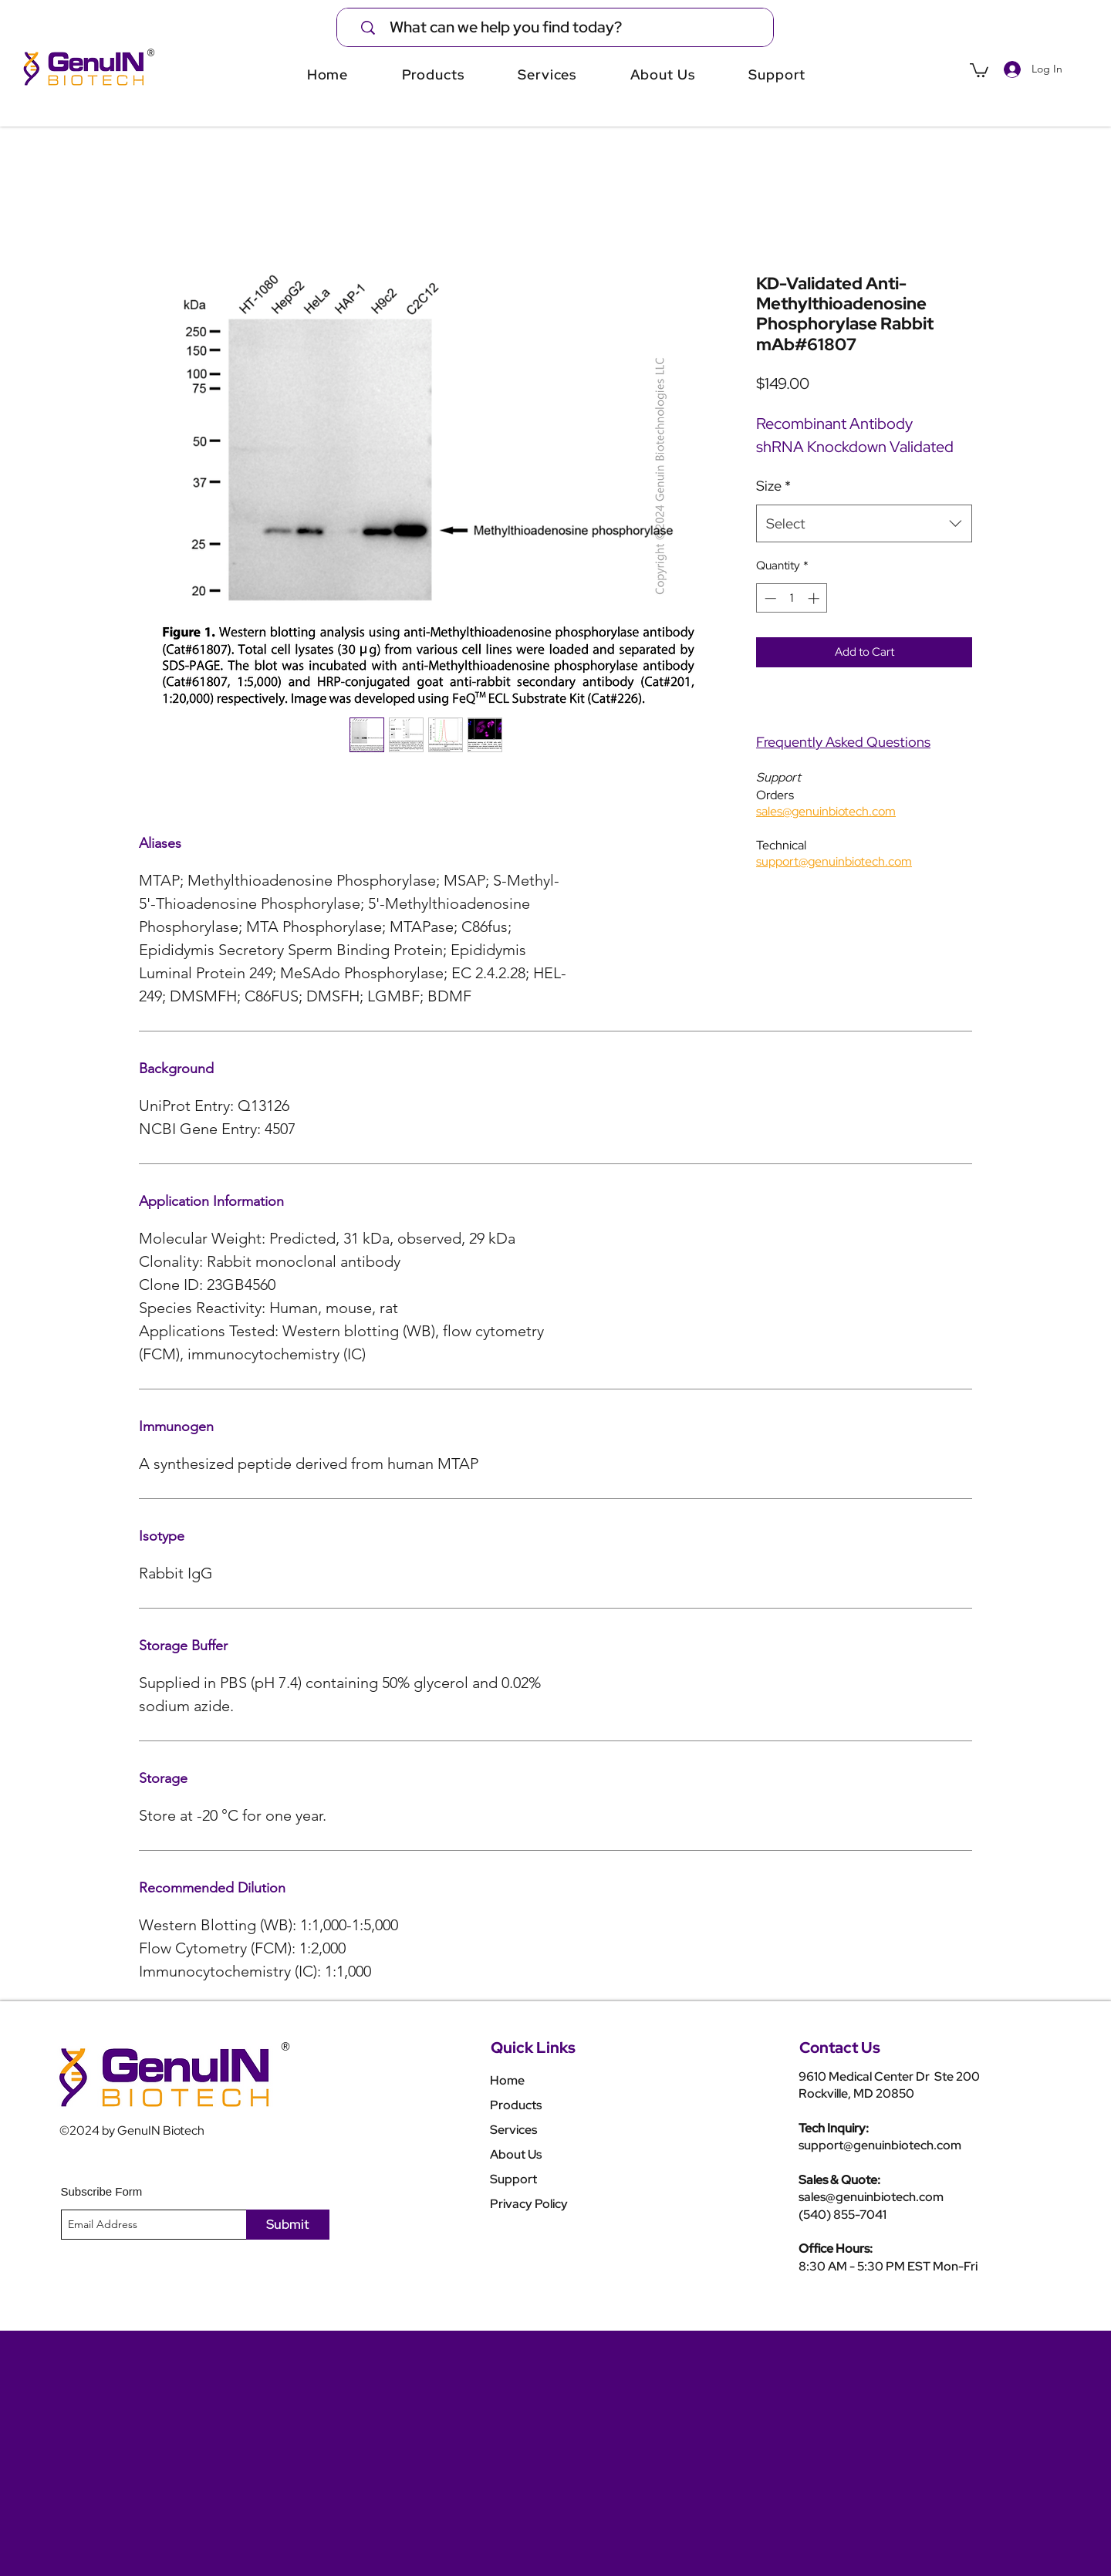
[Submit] (287, 2225)
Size (773, 486)
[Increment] (815, 598)
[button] (979, 69)
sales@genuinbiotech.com (871, 2197)
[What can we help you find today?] (565, 27)
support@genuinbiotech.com (880, 2145)
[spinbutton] (792, 598)
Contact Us (839, 2048)
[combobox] (864, 524)
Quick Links (533, 2048)
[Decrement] (768, 598)
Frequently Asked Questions (843, 742)
